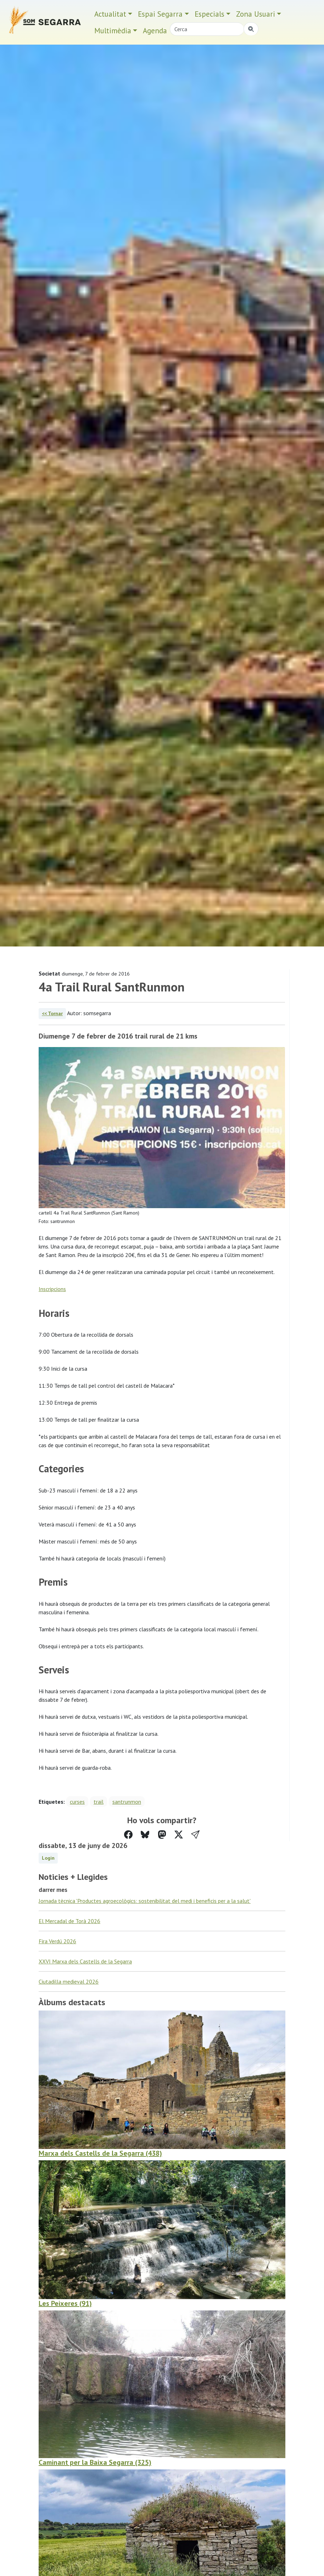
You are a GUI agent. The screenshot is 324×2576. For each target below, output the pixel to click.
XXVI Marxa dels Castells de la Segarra (85, 1961)
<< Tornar (52, 1013)
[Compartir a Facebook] (128, 1834)
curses (77, 1801)
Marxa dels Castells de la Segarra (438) (100, 2153)
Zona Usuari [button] (255, 14)
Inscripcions (52, 1288)
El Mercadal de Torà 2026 (69, 1920)
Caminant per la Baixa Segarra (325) (95, 2462)
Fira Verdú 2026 (57, 1941)
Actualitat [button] (110, 14)
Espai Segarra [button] (160, 14)
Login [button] (48, 1858)
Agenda (155, 30)
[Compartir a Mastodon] (162, 1834)
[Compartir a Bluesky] (145, 1834)
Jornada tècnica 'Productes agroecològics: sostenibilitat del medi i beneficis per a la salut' (145, 1900)
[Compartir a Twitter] (178, 1834)
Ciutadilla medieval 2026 (69, 1981)
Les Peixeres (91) (65, 2303)
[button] (195, 1834)
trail (99, 1801)
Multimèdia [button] (112, 30)
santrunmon (126, 1801)
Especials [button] (209, 14)
